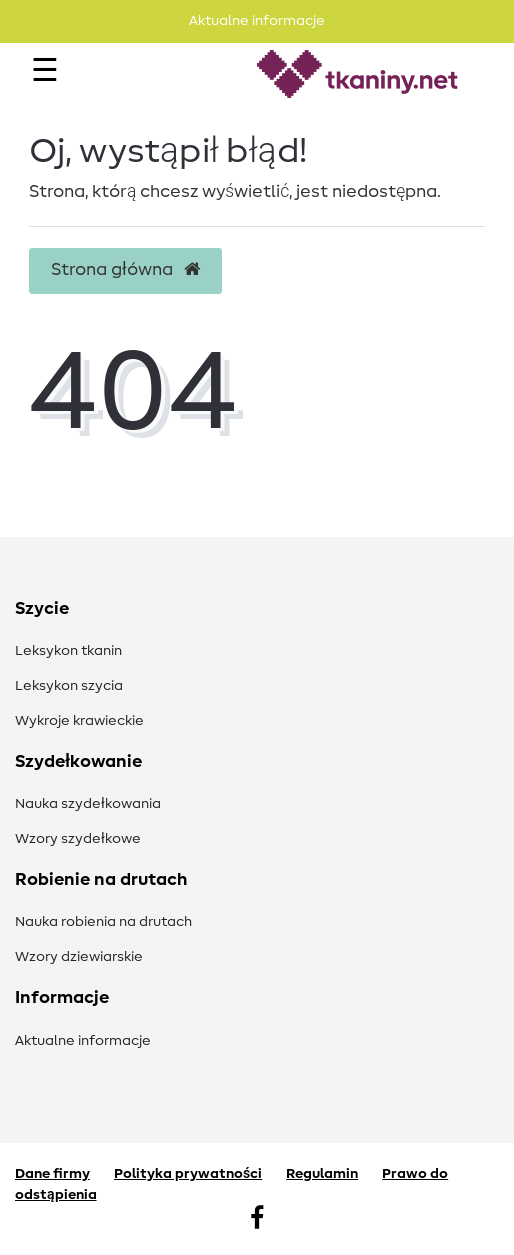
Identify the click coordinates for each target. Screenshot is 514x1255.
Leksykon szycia (69, 686)
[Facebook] (257, 1220)
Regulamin (322, 1174)
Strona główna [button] (125, 270)
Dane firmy (52, 1174)
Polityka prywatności (188, 1174)
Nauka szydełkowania (88, 804)
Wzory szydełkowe (78, 839)
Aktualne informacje (83, 1041)
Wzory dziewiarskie (79, 957)
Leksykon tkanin (68, 651)
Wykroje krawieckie (79, 721)
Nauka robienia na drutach (103, 922)
